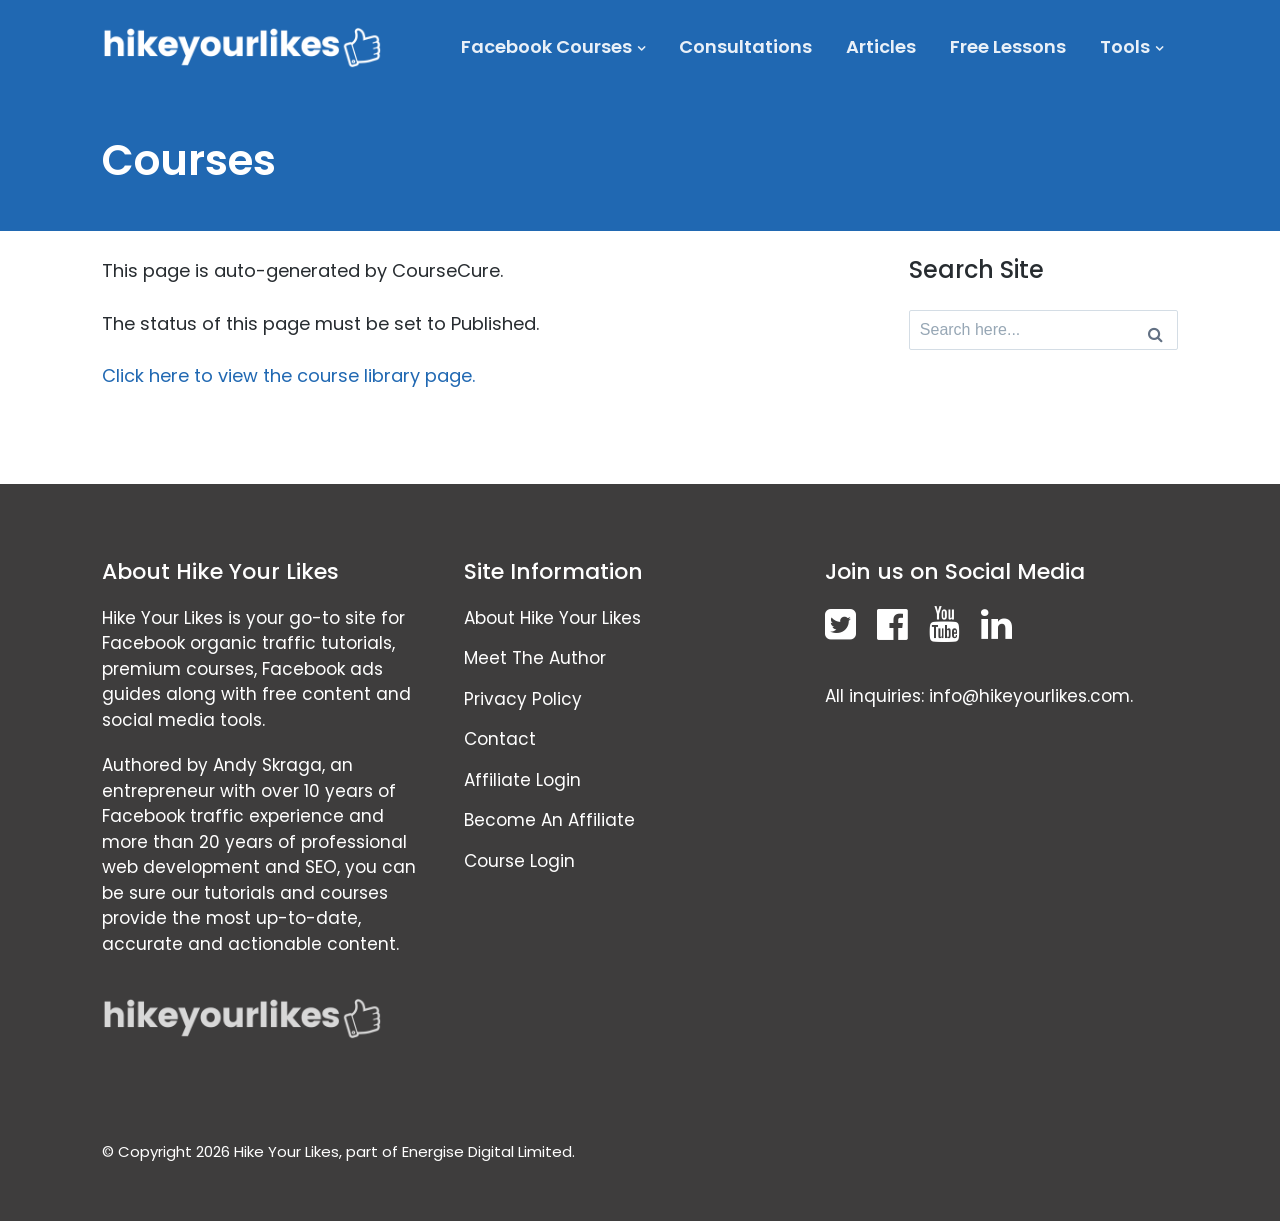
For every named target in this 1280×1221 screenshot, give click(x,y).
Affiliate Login (522, 780)
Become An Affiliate (549, 820)
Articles (881, 46)
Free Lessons (1008, 46)
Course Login (519, 861)
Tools (1125, 46)
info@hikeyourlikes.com (1029, 696)
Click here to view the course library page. (288, 375)
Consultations (745, 46)
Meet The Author (535, 658)
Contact (500, 739)
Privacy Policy (523, 699)
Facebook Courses (546, 46)
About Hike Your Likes (552, 618)
